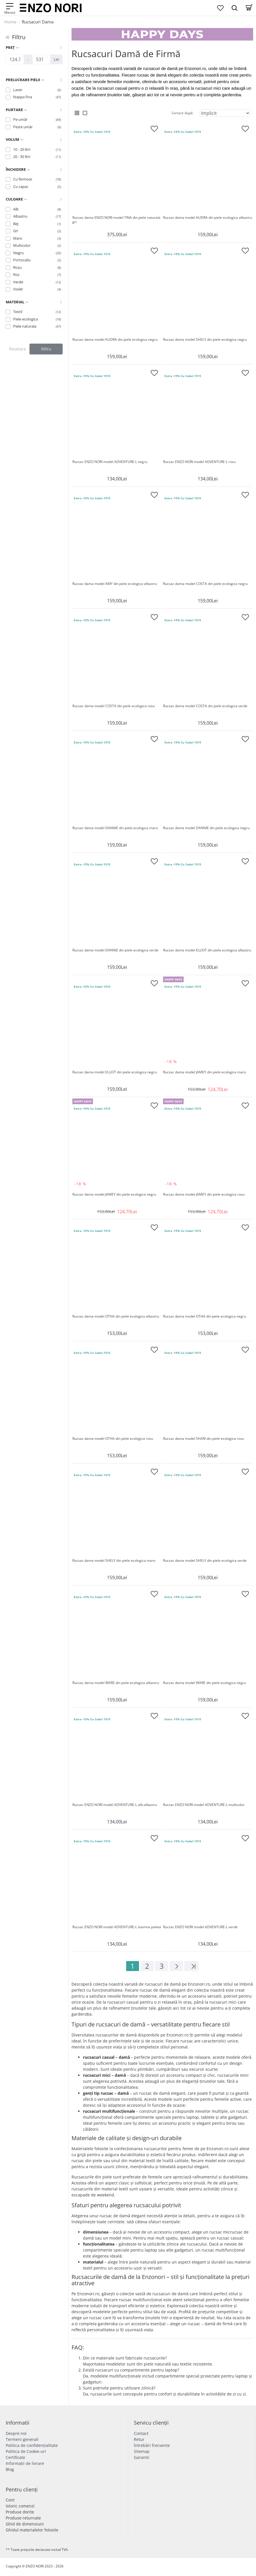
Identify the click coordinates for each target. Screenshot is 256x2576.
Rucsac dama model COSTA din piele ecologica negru (205, 584)
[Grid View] (77, 113)
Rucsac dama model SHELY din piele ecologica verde (205, 1560)
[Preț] (15, 59)
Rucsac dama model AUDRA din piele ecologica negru (115, 339)
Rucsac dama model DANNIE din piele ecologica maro (115, 828)
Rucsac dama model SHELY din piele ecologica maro (113, 1560)
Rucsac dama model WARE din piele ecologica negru (204, 1683)
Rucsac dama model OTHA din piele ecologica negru (204, 1316)
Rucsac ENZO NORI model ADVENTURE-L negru (109, 462)
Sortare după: (182, 113)
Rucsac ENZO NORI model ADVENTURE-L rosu (199, 462)
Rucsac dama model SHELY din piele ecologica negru (205, 339)
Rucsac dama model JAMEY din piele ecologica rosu (204, 1194)
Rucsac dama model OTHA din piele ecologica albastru (115, 1316)
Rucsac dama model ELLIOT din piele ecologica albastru (207, 950)
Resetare (17, 349)
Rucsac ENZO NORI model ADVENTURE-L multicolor (204, 1805)
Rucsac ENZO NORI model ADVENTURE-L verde (200, 1927)
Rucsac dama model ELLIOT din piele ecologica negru (114, 1072)
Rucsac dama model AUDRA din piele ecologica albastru (207, 217)
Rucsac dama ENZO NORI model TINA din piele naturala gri (116, 219)
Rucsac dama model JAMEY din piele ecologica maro (204, 1072)
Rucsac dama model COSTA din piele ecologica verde (205, 706)
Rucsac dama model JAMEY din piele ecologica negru (114, 1194)
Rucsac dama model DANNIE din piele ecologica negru (206, 828)
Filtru (46, 349)
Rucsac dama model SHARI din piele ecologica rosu (203, 1438)
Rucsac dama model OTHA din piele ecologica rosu (112, 1438)
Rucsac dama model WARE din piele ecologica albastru (115, 1683)
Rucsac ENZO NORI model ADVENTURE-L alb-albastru (114, 1805)
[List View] (85, 113)
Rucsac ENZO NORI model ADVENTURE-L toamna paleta (116, 1927)
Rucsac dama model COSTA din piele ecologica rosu (113, 706)
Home (10, 22)
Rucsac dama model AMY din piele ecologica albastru (114, 584)
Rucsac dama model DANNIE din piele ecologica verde (115, 950)
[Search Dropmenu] (234, 8)
